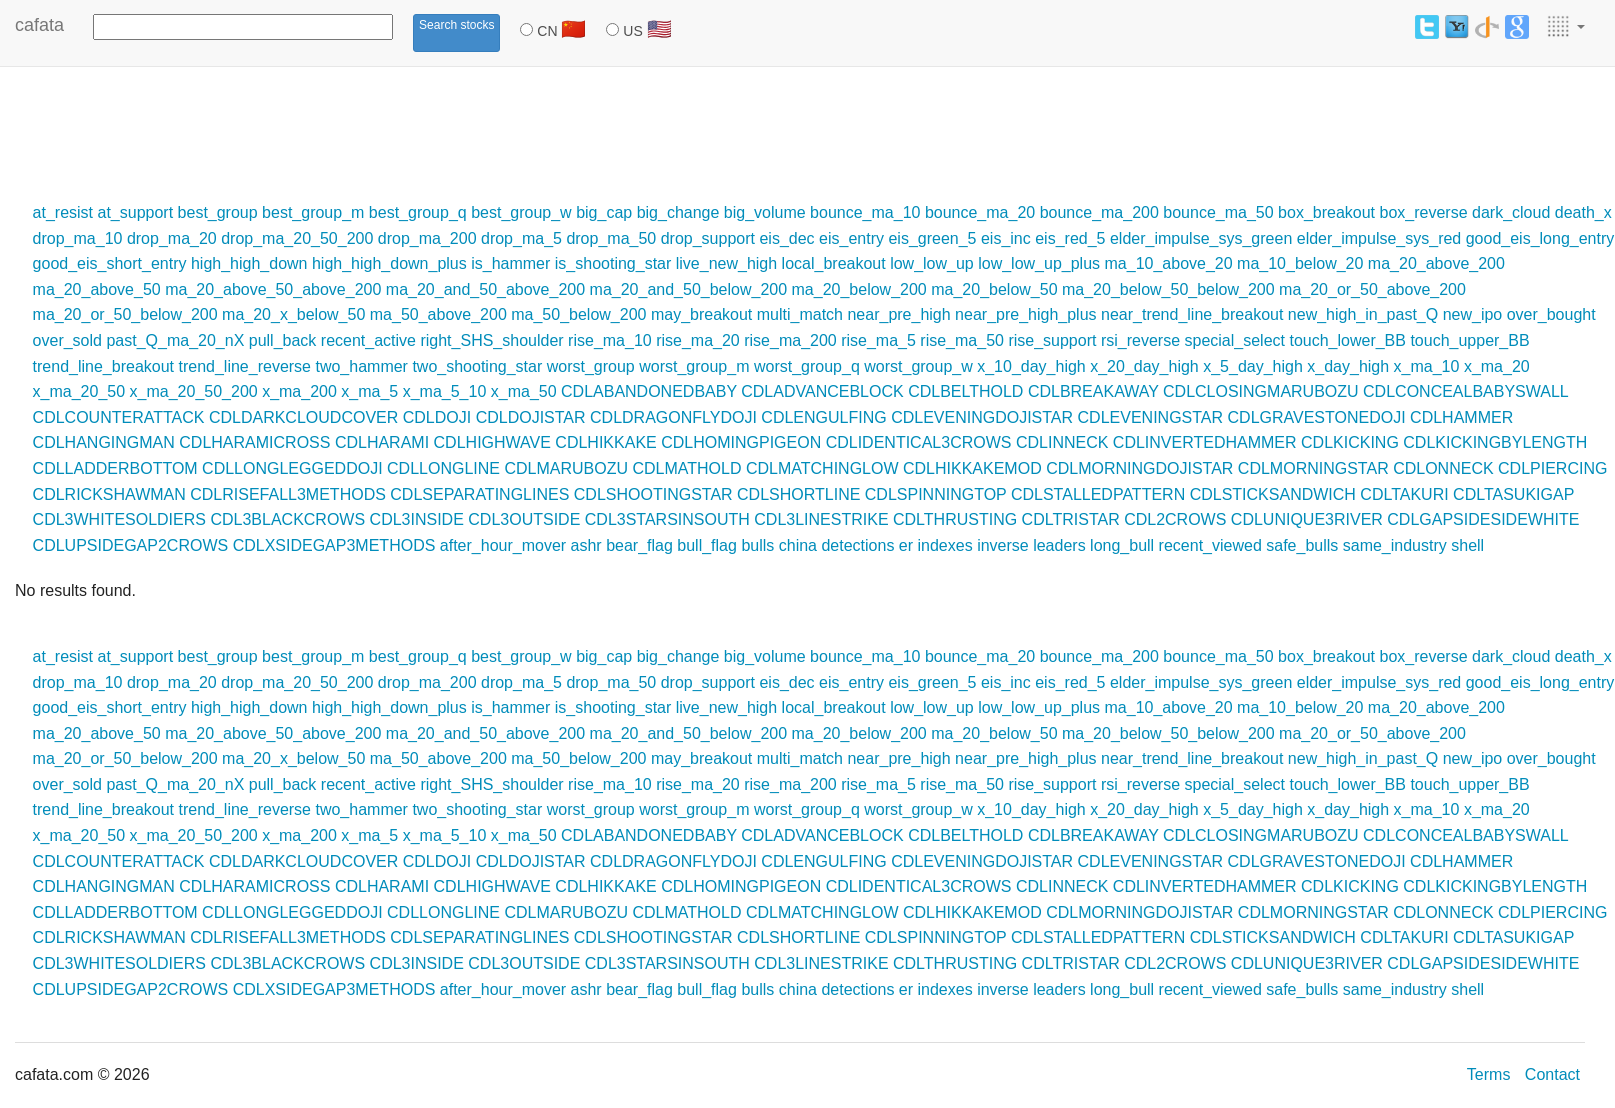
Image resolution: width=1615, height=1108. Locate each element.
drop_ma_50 (611, 238)
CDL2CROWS (1175, 519)
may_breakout (701, 314)
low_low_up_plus (1039, 263)
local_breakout (834, 263)
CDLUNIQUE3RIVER (1307, 519)
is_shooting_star (613, 263)
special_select (1234, 340)
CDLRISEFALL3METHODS (288, 494)
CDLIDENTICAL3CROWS (919, 442)
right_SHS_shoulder (491, 340)
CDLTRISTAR (1071, 519)
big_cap (604, 212)
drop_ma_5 (521, 238)
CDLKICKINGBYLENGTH (1495, 442)
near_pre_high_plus (1025, 314)
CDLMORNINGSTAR (1313, 468)
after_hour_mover (503, 545)
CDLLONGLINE (443, 468)
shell (1467, 545)
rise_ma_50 (962, 340)
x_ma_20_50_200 (194, 391)
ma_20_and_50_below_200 (689, 289)
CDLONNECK (1443, 468)
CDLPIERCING (1552, 468)
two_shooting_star (477, 366)
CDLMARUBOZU (566, 468)
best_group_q (418, 212)
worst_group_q (807, 366)
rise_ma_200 (790, 340)
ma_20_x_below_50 (293, 314)
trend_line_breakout (103, 366)
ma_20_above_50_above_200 (273, 289)
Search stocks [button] (456, 25)
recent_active (368, 340)
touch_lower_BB (1347, 340)
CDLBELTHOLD (965, 391)
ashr (586, 545)
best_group (218, 212)
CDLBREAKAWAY (1093, 391)
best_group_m (313, 212)
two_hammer (361, 366)
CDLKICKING (1350, 442)
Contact (1552, 1074)
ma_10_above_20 (1169, 263)
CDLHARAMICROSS (254, 442)
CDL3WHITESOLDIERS (119, 519)
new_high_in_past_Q (1363, 314)
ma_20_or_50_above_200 (1372, 289)
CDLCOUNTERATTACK (119, 417)
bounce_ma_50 (1218, 212)
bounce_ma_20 (980, 212)
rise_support (1052, 340)
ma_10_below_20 (1300, 263)
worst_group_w (918, 366)
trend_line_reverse (244, 366)
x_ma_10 (1427, 366)
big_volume (765, 212)
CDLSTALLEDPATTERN (1098, 494)
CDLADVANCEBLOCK (822, 391)
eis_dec (786, 238)
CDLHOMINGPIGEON (741, 442)
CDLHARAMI (382, 442)
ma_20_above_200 (1436, 263)
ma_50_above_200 (438, 314)
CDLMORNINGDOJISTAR (1139, 468)
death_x (1583, 212)
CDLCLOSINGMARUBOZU (1261, 391)
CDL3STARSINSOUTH (667, 519)
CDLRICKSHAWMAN (109, 494)
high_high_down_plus (389, 263)
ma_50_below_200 (578, 314)
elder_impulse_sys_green (1201, 238)
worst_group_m (694, 366)
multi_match (800, 314)
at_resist (63, 212)
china (798, 545)
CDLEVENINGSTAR (1151, 417)
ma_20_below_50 (994, 289)
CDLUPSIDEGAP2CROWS (131, 545)
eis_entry (851, 238)
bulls (757, 545)
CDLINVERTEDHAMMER (1205, 442)
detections (857, 545)
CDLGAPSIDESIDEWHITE (1483, 519)
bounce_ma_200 (1099, 212)
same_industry (1395, 545)
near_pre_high (898, 314)
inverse (1003, 545)
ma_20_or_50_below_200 (125, 314)
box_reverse (1424, 212)
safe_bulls (1302, 545)
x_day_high (1348, 366)
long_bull (1122, 545)
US (638, 29)
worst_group (591, 366)
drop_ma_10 (78, 238)
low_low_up (932, 263)
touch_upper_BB (1469, 340)
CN (553, 29)
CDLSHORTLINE (798, 494)
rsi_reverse (1140, 340)
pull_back (283, 340)
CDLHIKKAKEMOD (972, 468)
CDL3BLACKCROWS (287, 519)
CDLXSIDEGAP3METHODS (334, 545)
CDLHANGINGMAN (104, 442)
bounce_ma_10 (865, 212)
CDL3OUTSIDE (524, 519)
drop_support (708, 238)
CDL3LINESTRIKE (821, 519)
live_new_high (726, 263)
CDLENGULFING (823, 417)
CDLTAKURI (1404, 494)
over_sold (67, 340)
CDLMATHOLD (686, 468)
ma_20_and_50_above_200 (485, 289)
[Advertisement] (364, 132)
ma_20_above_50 (97, 289)
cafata (39, 25)
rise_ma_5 (878, 340)
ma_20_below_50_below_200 (1168, 289)
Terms (1489, 1074)
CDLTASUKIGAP (1513, 494)
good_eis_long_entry (1540, 238)
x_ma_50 (524, 391)
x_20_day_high (1144, 366)
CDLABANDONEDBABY (649, 391)
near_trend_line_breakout (1192, 314)
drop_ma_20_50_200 (297, 238)
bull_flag (707, 545)
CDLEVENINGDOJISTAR (982, 417)
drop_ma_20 (172, 238)
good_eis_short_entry (110, 263)
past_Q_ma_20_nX (175, 340)
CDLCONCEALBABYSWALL (1465, 391)
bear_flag (639, 545)
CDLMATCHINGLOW (822, 468)
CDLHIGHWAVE (492, 442)
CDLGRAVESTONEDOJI (1317, 417)
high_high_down (249, 263)
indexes (945, 545)
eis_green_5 (932, 238)
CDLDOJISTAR (531, 417)
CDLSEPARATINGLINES (479, 494)
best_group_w (521, 212)
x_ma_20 (1497, 366)
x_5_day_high (1253, 366)
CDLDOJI (437, 417)
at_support (136, 212)
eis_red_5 (1070, 238)
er (906, 545)
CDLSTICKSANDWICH (1273, 494)
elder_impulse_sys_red (1379, 238)
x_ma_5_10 (445, 391)
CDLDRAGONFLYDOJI (673, 417)
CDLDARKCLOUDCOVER (303, 417)
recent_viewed (1210, 545)
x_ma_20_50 (79, 391)
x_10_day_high (1031, 366)
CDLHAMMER (1461, 417)
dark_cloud (1511, 212)
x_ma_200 (299, 391)
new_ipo (1473, 314)
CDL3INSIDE (417, 519)
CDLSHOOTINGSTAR (653, 494)
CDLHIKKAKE (605, 442)
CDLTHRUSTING (955, 519)
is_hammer (510, 263)
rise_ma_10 (610, 340)
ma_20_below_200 (859, 289)
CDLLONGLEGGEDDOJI (292, 468)
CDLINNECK (1062, 442)
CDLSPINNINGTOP (936, 494)
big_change (678, 212)
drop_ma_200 (427, 238)
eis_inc (1006, 238)
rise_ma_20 (698, 340)
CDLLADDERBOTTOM (115, 468)
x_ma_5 (369, 391)
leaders (1059, 545)
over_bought (1551, 314)
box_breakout (1326, 212)
